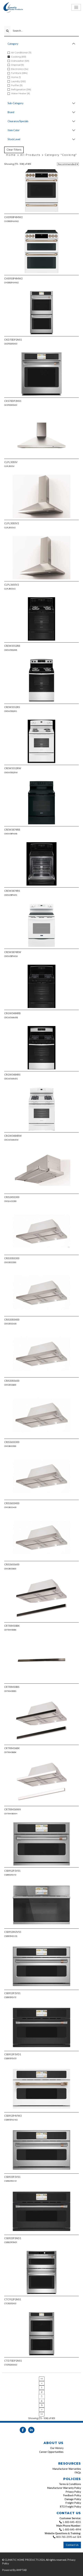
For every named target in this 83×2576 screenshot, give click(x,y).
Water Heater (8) (20, 93)
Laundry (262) (18, 81)
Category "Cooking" (61, 154)
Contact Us (72, 2544)
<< (41, 2378)
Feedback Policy (72, 2495)
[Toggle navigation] (76, 7)
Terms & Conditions (70, 2484)
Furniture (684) (19, 73)
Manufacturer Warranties (67, 2468)
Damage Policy (73, 2499)
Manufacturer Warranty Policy (64, 2487)
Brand (11, 112)
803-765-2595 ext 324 (68, 2536)
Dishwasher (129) (20, 60)
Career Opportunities (51, 2451)
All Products (30, 154)
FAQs (78, 2472)
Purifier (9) (16, 85)
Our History (56, 2448)
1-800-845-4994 (72, 2529)
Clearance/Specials (18, 121)
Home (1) (16, 77)
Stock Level (14, 139)
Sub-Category (15, 103)
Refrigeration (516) (21, 89)
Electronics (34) (19, 69)
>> (41, 2414)
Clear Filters (14, 149)
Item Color (14, 130)
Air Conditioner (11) (21, 52)
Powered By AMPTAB (14, 2570)
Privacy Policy (73, 2491)
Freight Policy (73, 2502)
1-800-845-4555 (72, 2522)
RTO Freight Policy (70, 2506)
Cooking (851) (18, 56)
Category (13, 43)
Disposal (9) (17, 64)
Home (11, 154)
